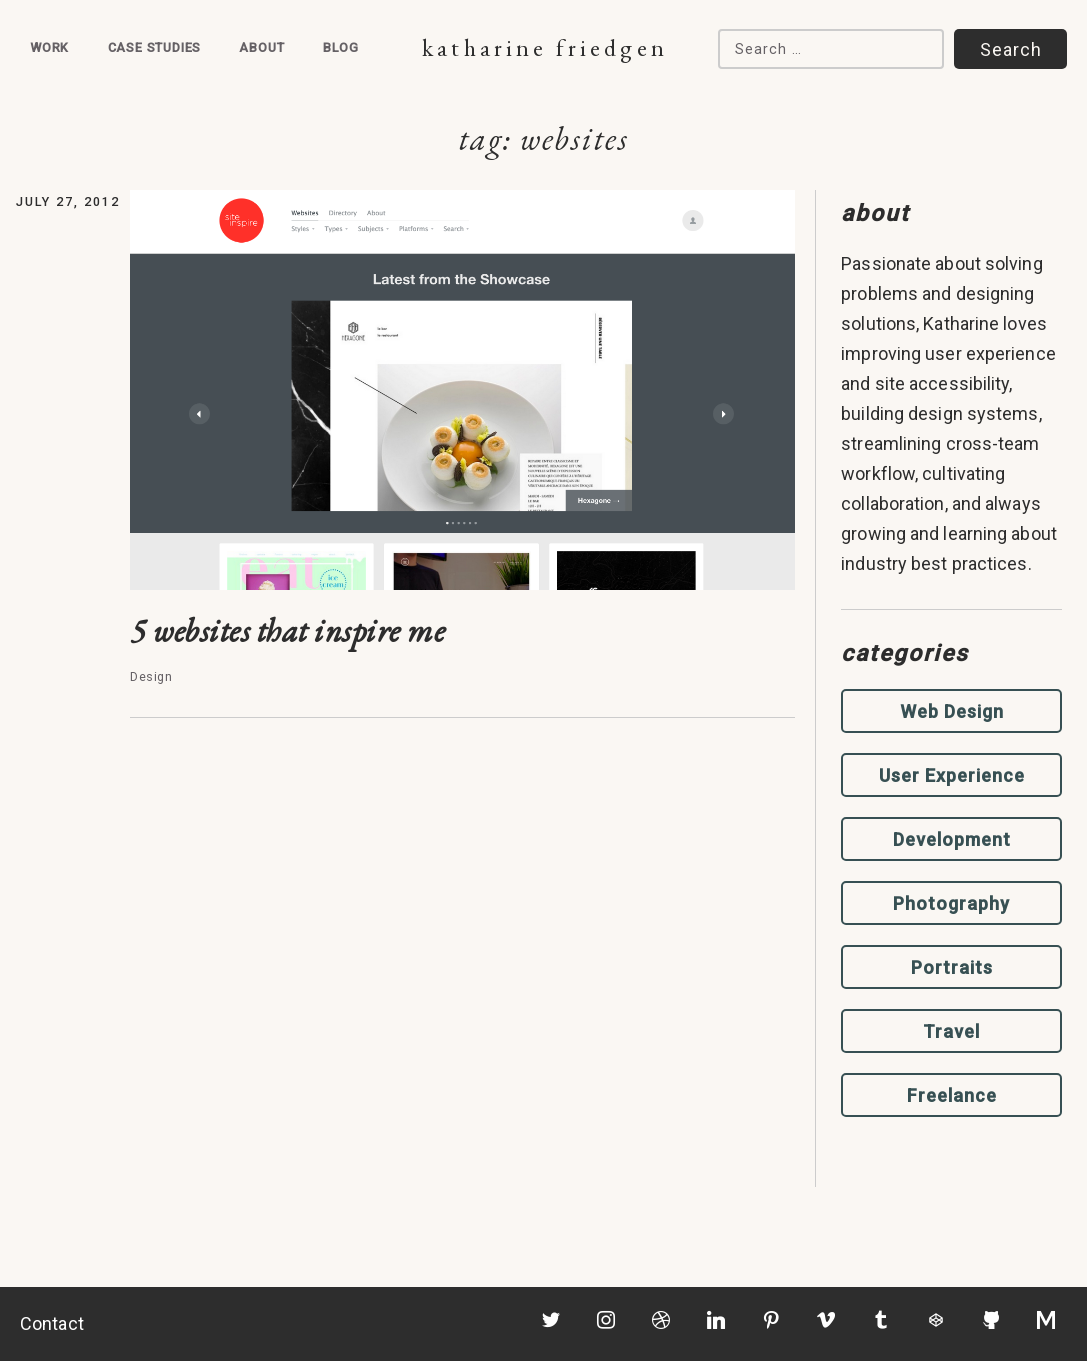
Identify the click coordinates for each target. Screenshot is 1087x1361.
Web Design (952, 711)
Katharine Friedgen (544, 47)
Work (49, 47)
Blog (341, 47)
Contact (52, 1323)
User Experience (952, 775)
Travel (951, 1031)
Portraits (952, 967)
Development (952, 839)
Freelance (952, 1095)
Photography (951, 903)
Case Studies (155, 47)
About (261, 47)
